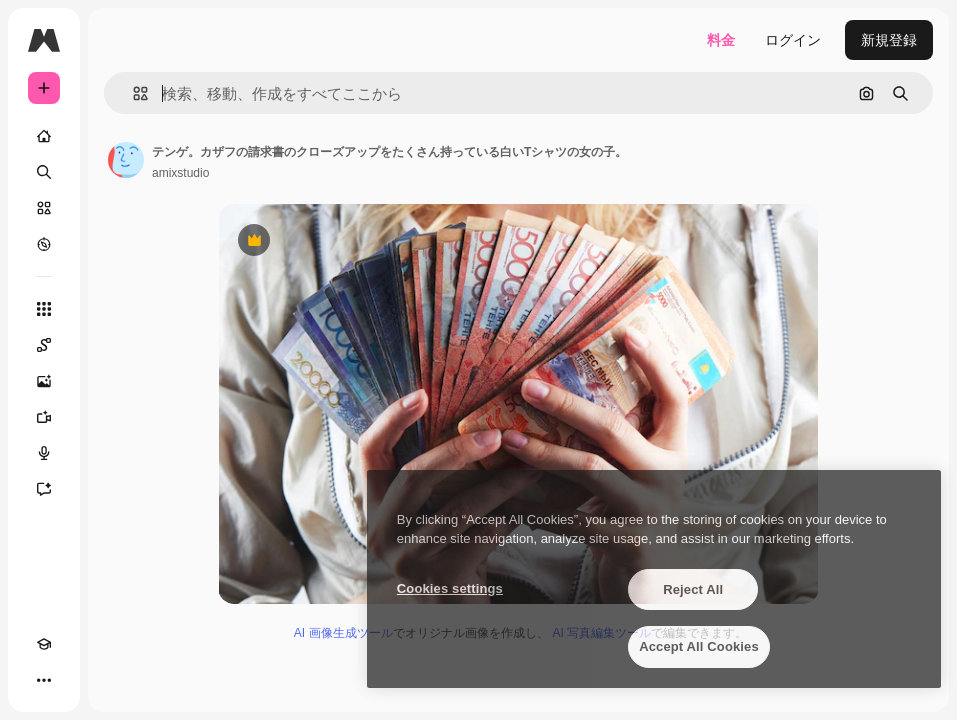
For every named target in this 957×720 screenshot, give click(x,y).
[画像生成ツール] (44, 381)
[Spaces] (44, 345)
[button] (132, 93)
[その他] (44, 680)
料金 (721, 40)
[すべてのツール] (44, 309)
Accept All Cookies (699, 646)
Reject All (693, 589)
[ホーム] (44, 136)
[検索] (44, 172)
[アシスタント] (44, 489)
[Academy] (44, 644)
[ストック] (44, 208)
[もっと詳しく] (44, 244)
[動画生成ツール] (44, 417)
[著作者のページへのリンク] (126, 160)
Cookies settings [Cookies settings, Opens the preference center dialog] (450, 588)
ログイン (793, 40)
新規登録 (889, 40)
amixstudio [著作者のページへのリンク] (180, 173)
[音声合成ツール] (44, 453)
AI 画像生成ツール (343, 633)
